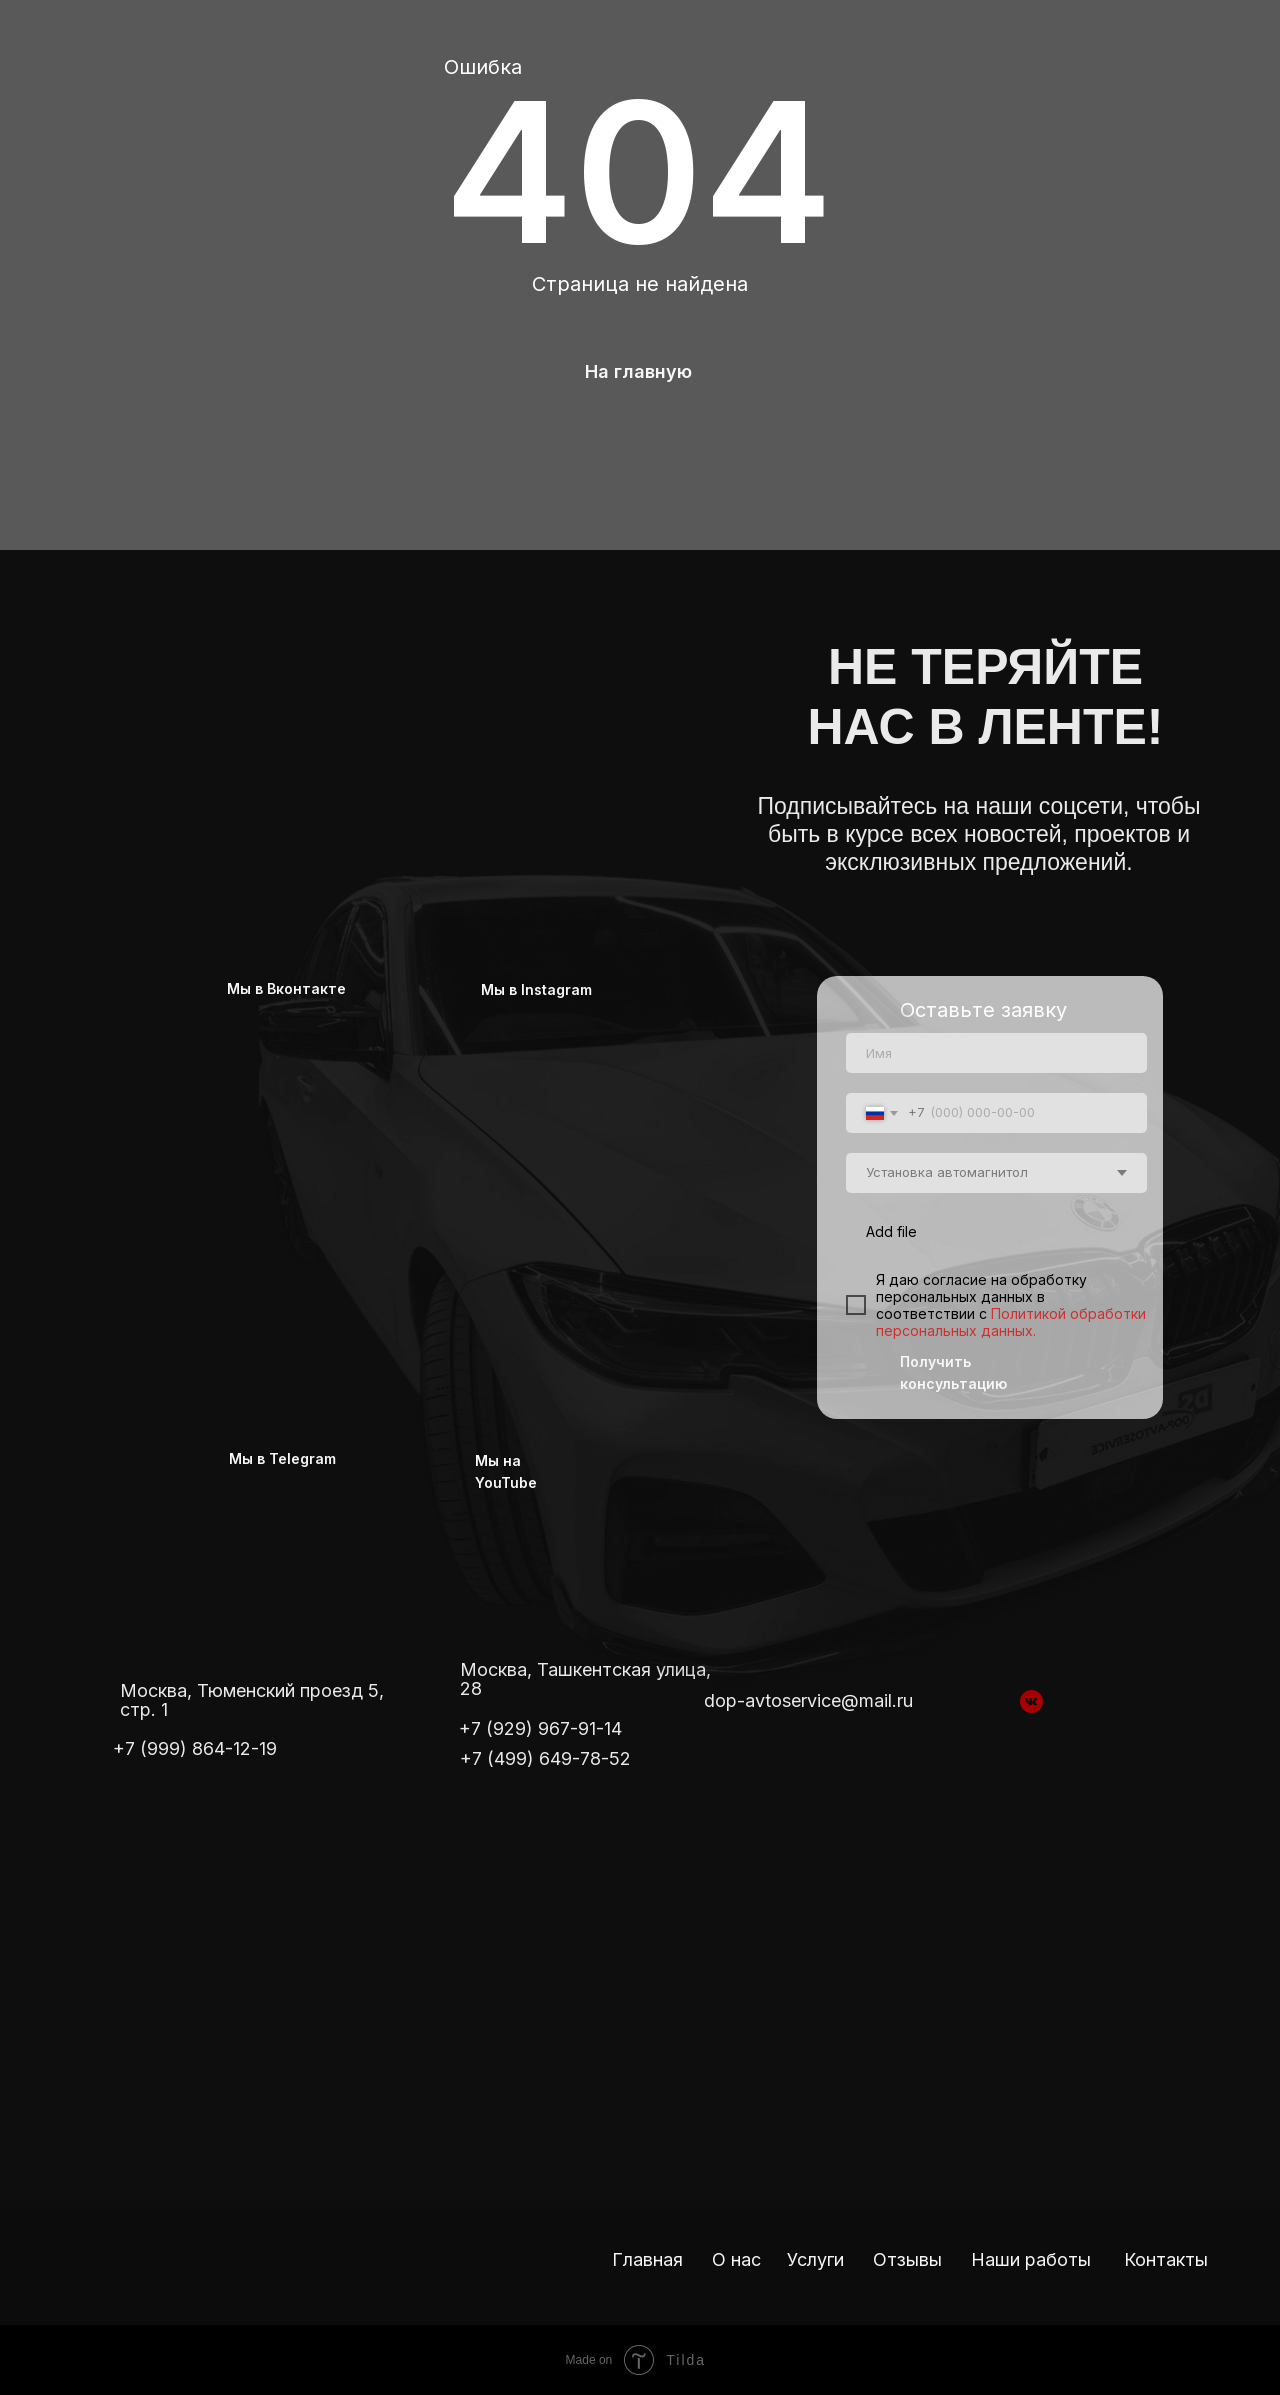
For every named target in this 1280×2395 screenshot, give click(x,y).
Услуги (815, 2259)
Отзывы (907, 2259)
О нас (736, 2259)
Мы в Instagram (536, 989)
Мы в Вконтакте (286, 988)
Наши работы (1031, 2259)
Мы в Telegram (282, 1458)
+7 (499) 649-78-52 (545, 1758)
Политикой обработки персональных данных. (1011, 1322)
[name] (996, 1053)
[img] (380, 698)
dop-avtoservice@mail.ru (808, 1700)
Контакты (1166, 2259)
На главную (638, 371)
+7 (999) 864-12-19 (195, 1748)
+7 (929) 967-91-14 (540, 1728)
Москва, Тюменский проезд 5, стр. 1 (252, 1700)
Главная (647, 2259)
